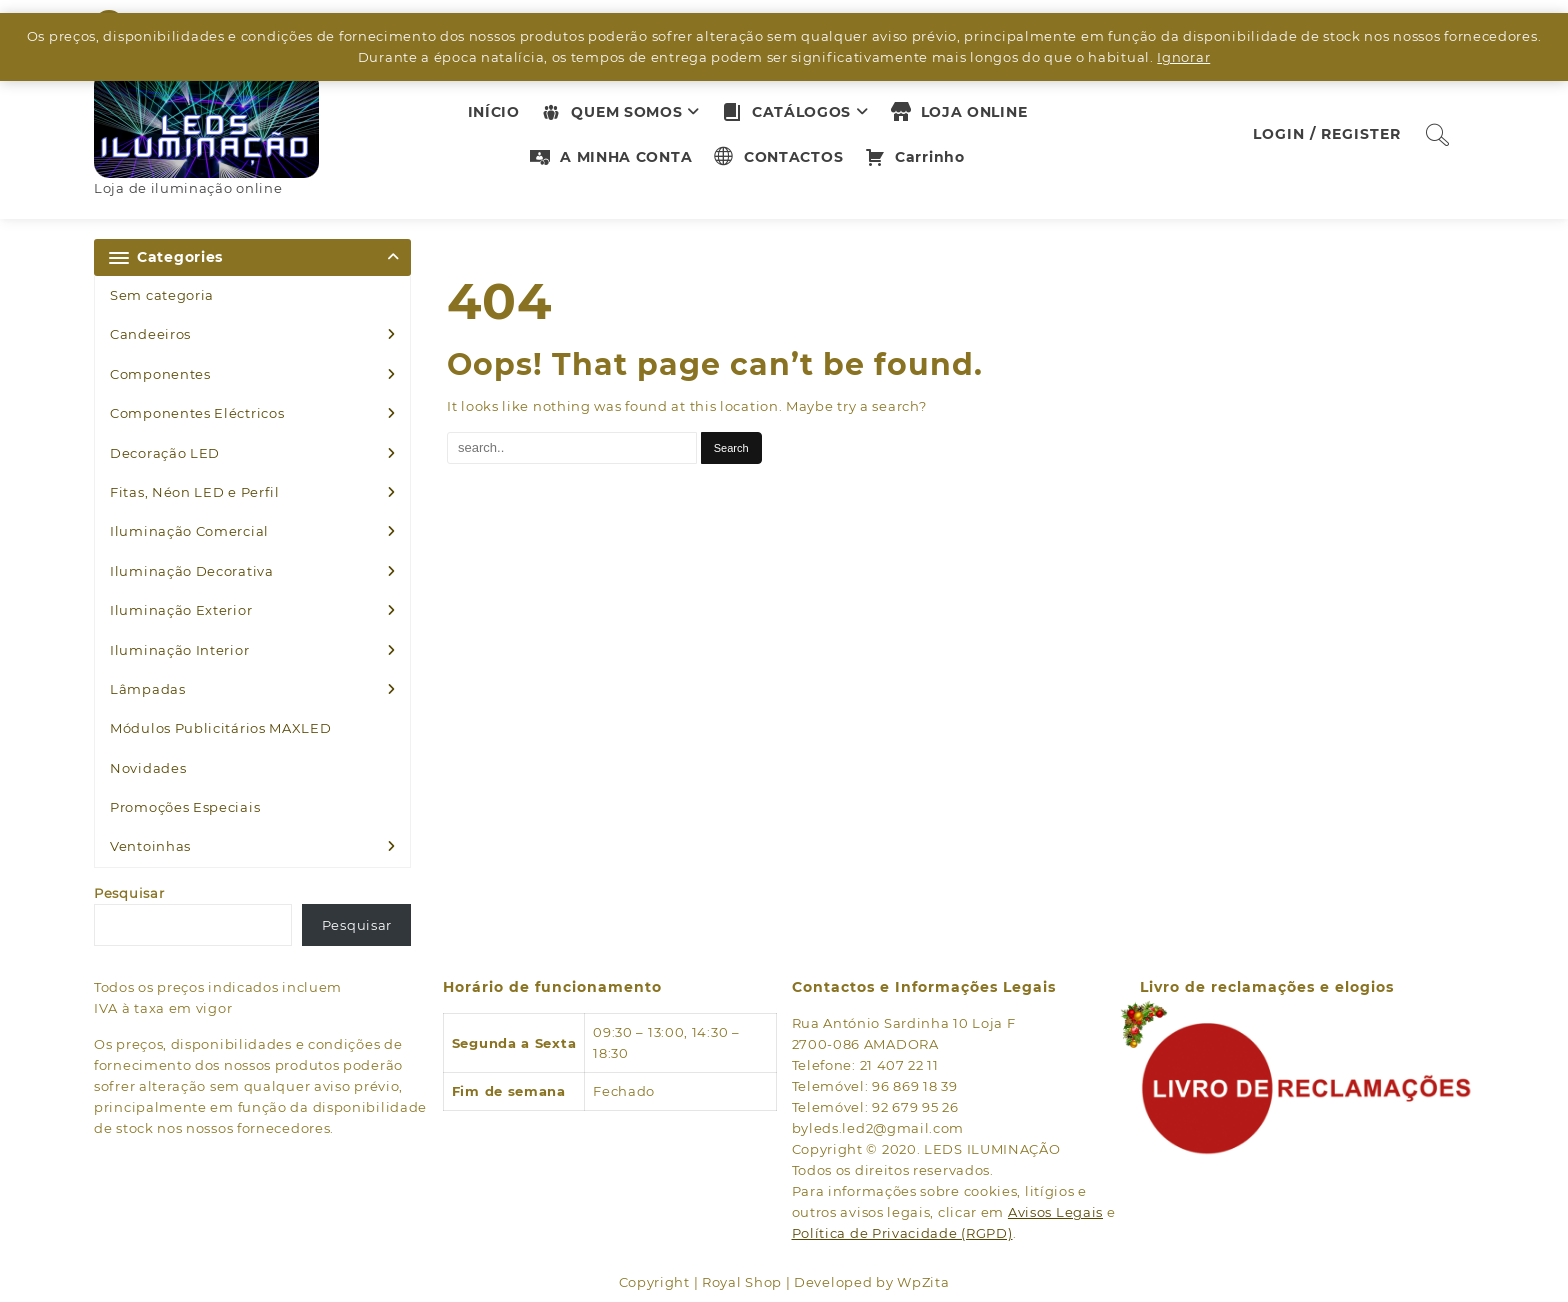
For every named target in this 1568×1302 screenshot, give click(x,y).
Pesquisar (129, 893)
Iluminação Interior (179, 650)
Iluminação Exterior (181, 610)
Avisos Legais (1055, 1212)
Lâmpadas (148, 689)
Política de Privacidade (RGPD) (902, 1233)
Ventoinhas (150, 846)
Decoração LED (165, 453)
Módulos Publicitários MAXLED (221, 728)
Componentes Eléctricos (197, 413)
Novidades (148, 768)
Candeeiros (150, 334)
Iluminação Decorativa (192, 571)
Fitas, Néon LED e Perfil (195, 492)
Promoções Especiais (185, 807)
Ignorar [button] (1183, 57)
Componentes (160, 374)
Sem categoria (162, 295)
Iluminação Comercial (189, 531)
